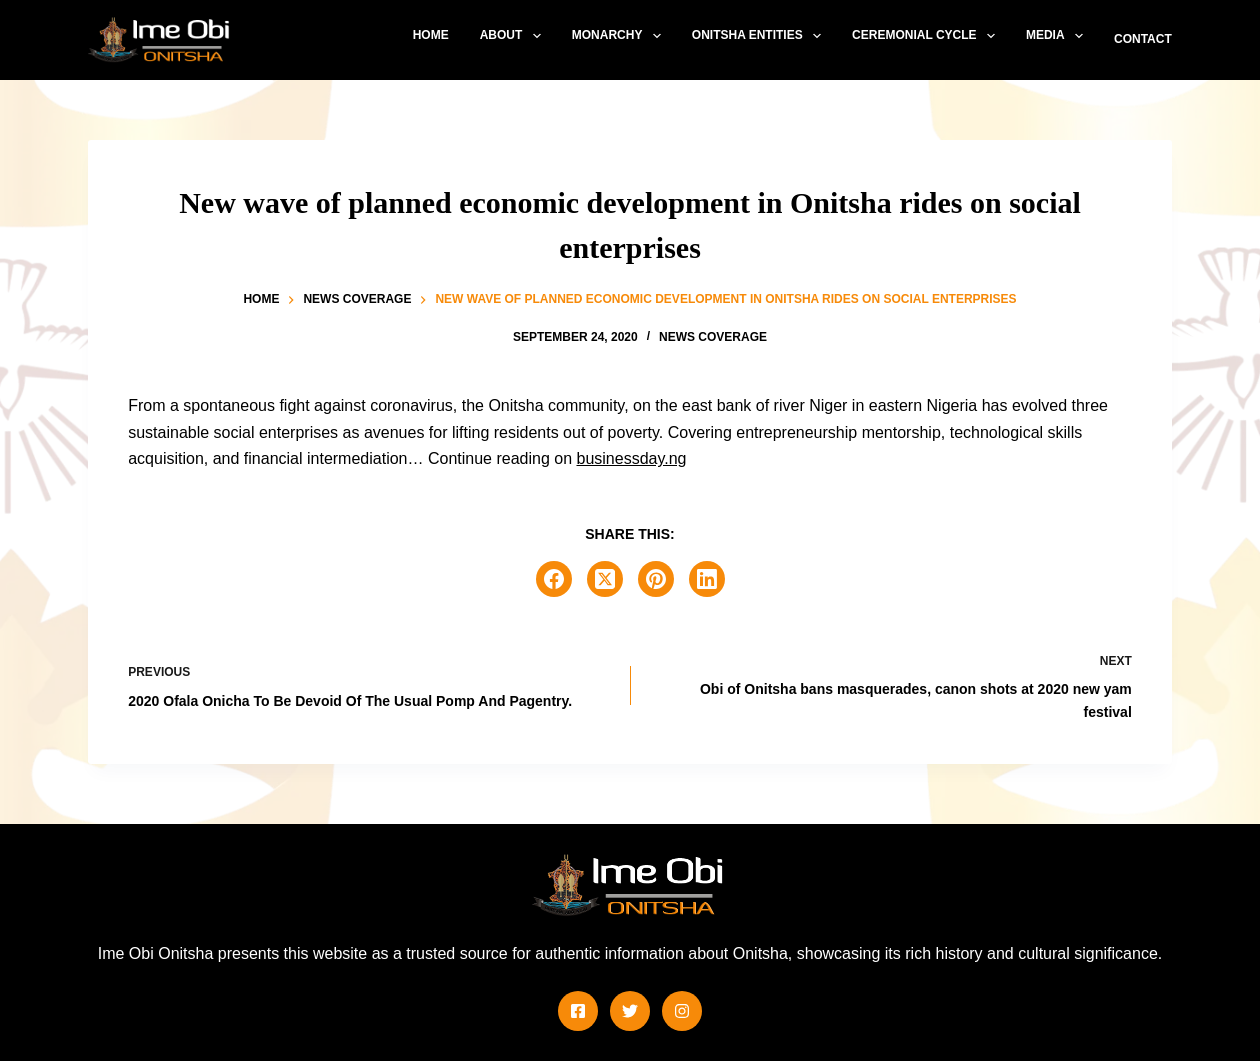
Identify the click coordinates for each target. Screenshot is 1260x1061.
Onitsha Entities (760, 36)
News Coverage (713, 337)
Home (431, 35)
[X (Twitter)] (605, 579)
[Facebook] (554, 579)
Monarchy (620, 36)
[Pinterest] (656, 579)
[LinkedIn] (707, 579)
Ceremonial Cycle (927, 36)
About (514, 36)
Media (1058, 36)
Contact (1143, 39)
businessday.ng (631, 458)
